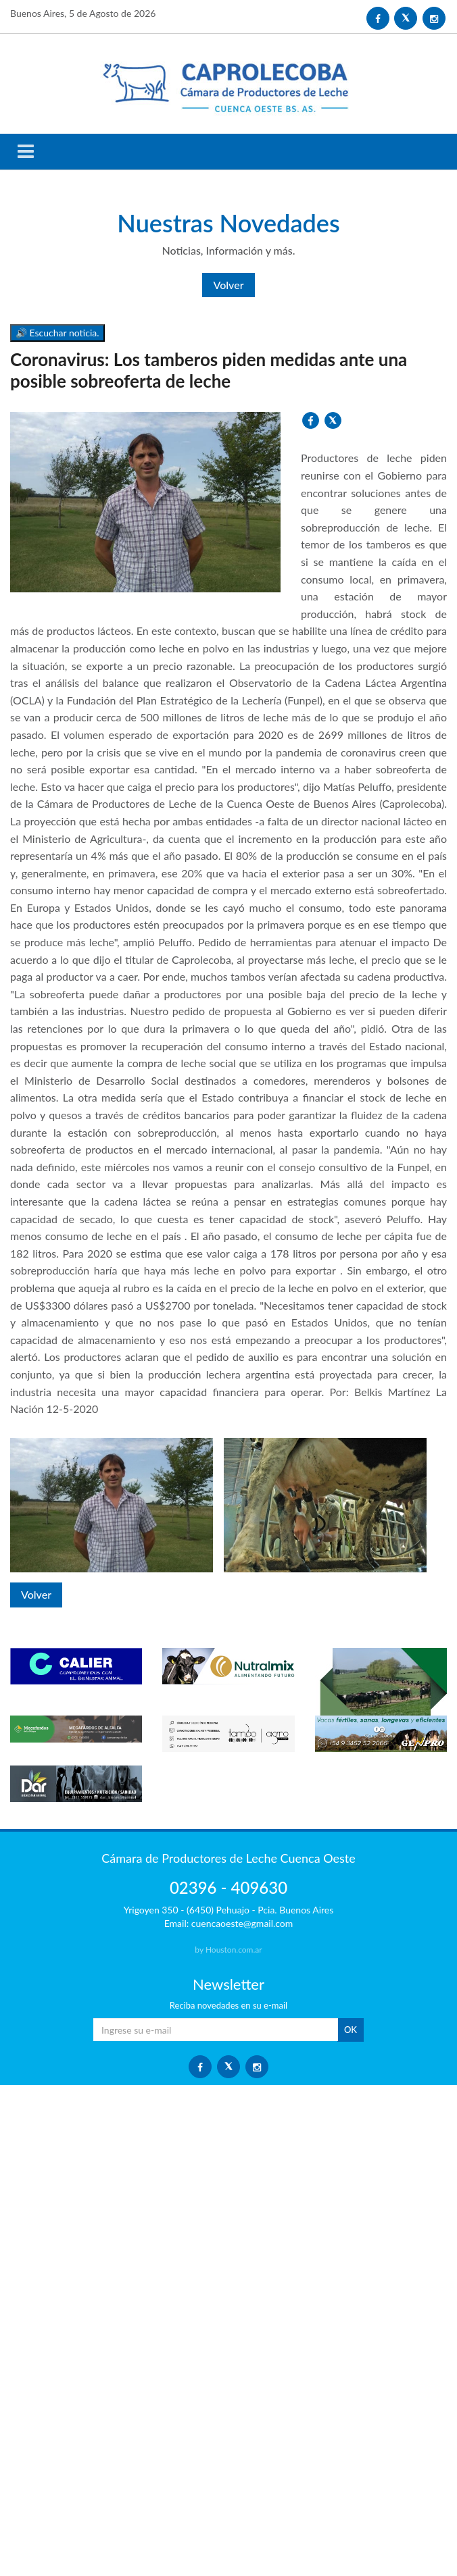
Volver (228, 284)
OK (350, 2029)
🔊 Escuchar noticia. (57, 332)
